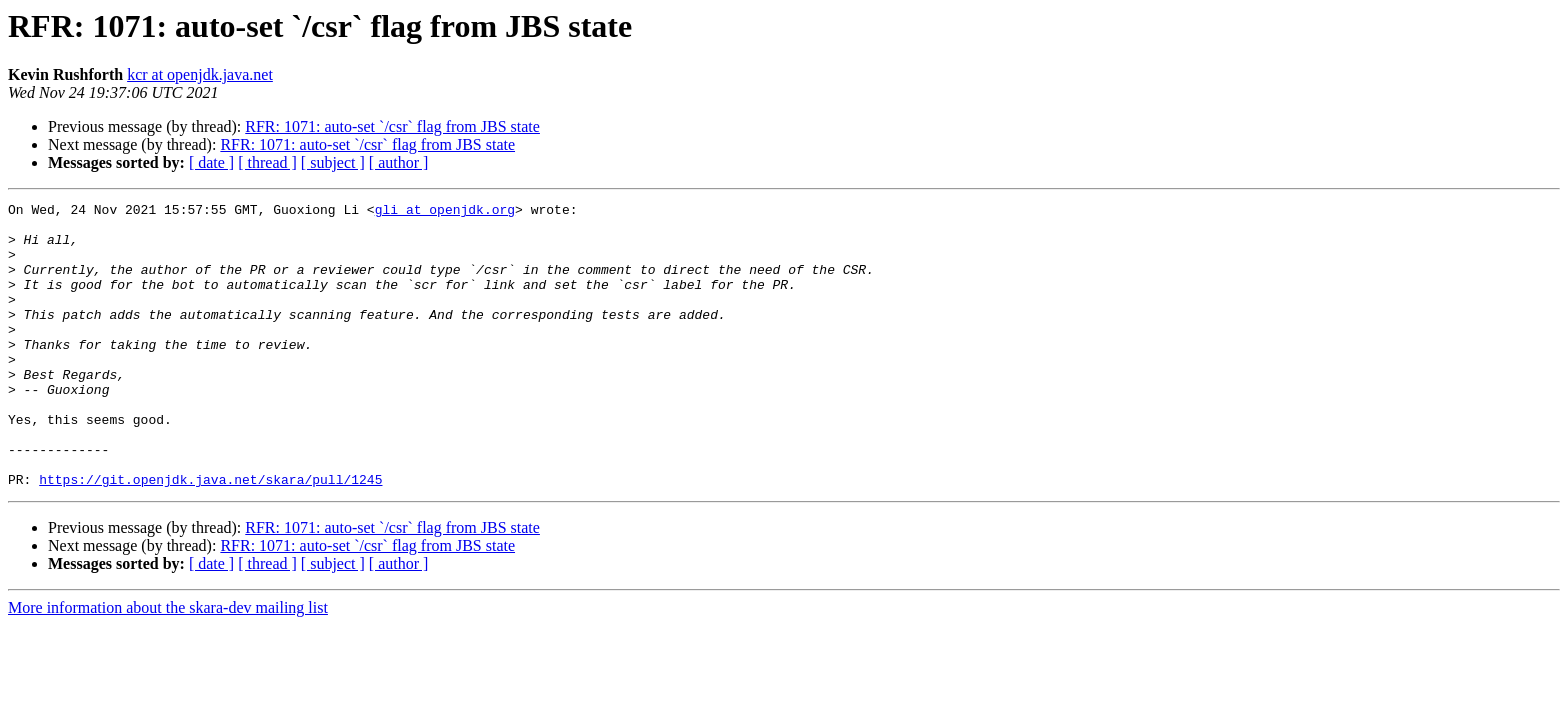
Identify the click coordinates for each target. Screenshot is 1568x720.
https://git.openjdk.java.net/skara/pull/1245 (210, 536)
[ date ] (211, 162)
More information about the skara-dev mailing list (168, 664)
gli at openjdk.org (445, 212)
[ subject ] (333, 162)
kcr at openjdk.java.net (200, 74)
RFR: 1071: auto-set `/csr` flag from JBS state (392, 126)
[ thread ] (267, 162)
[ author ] (399, 162)
